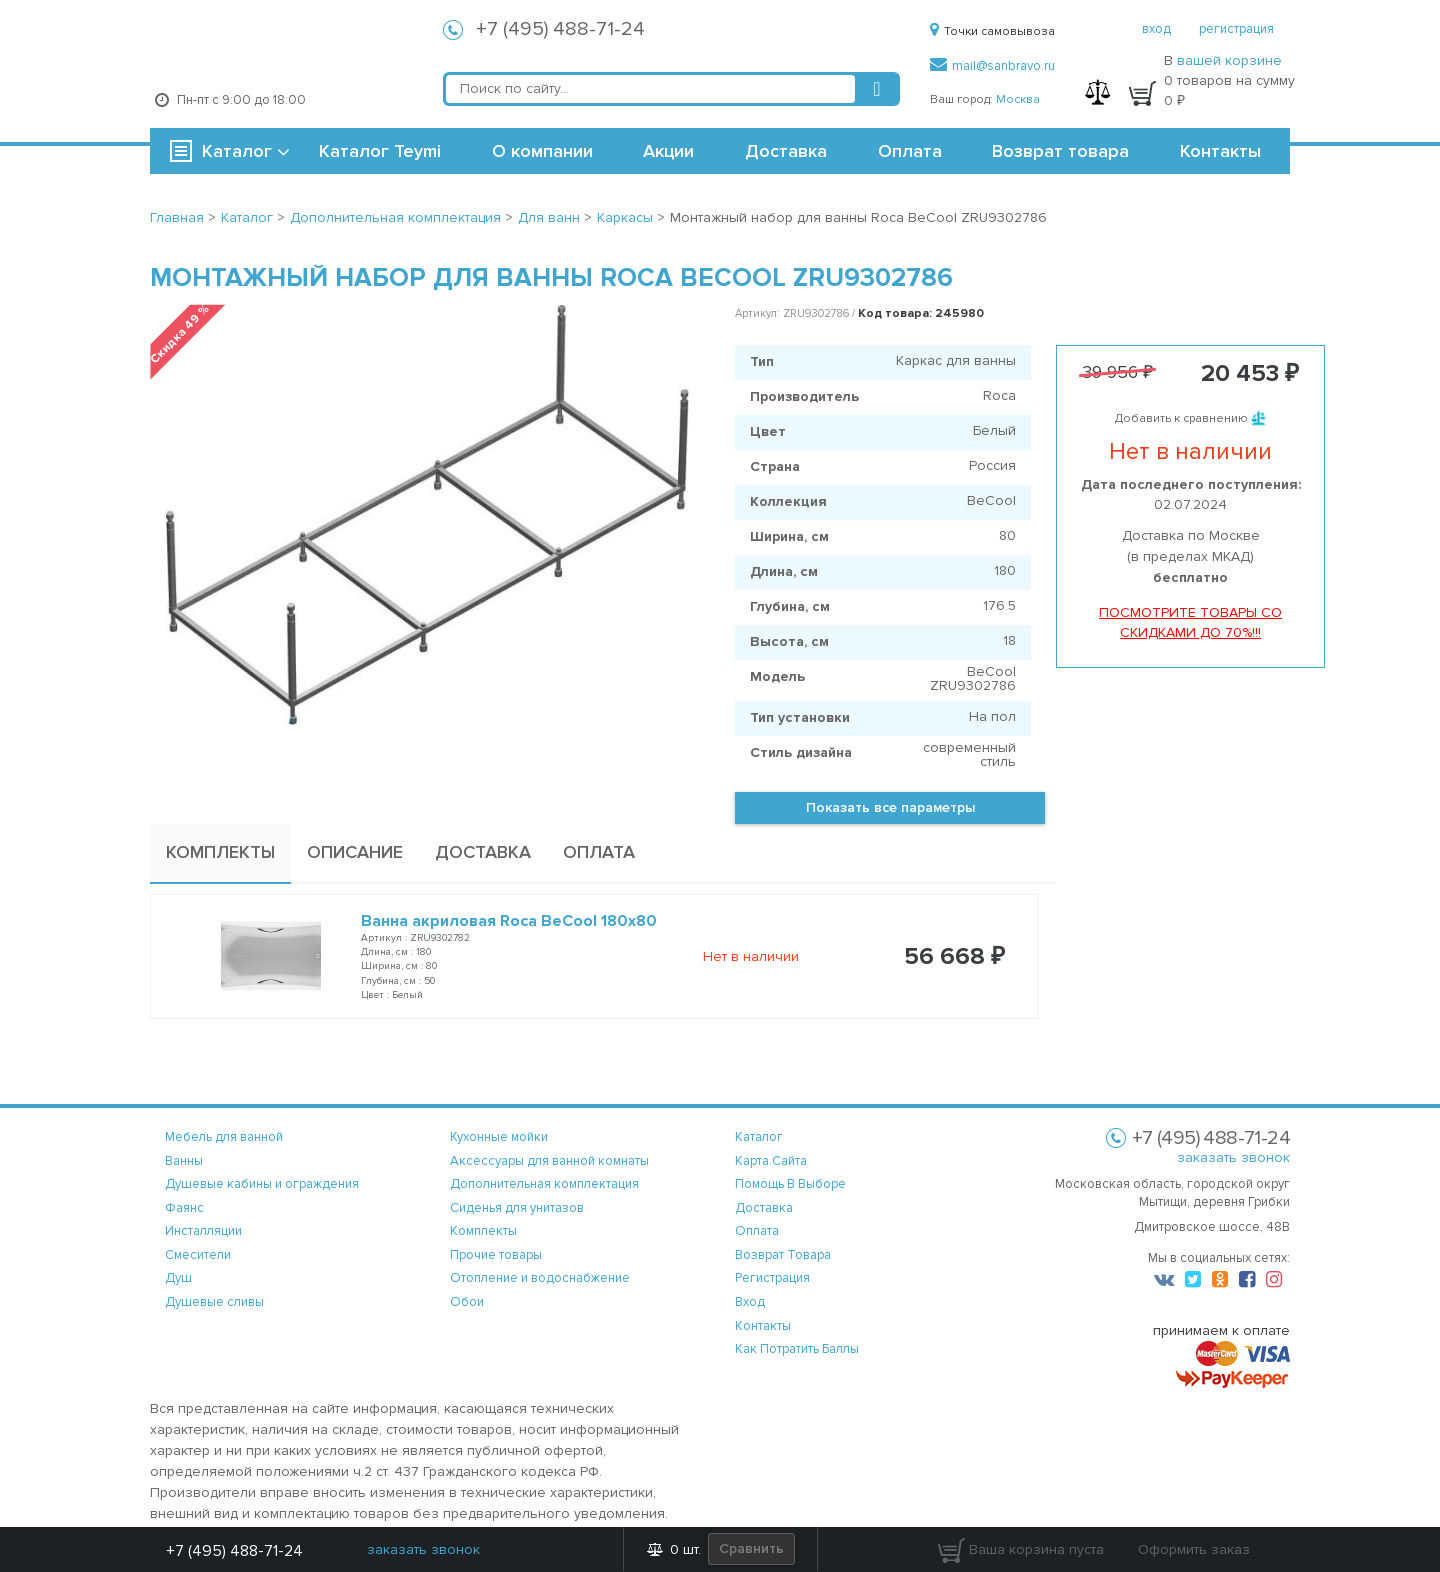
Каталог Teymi (380, 151)
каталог (759, 1137)
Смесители (198, 1255)
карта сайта (771, 1161)
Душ (178, 1278)
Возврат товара (1060, 151)
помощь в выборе (790, 1184)
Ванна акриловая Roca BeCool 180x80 (509, 921)
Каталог (237, 151)
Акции (668, 151)
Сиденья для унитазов (517, 1208)
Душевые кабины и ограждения (262, 1184)
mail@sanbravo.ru (992, 66)
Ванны (184, 1161)
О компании (542, 151)
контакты (763, 1326)
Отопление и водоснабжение (540, 1278)
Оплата (910, 151)
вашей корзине (1229, 60)
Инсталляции (203, 1231)
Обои (467, 1302)
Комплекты (483, 1231)
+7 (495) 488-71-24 (560, 29)
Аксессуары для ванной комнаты (549, 1161)
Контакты (1220, 151)
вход (1156, 29)
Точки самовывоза (992, 31)
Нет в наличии (751, 956)
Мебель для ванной (224, 1137)
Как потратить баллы (797, 1349)
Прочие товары (496, 1255)
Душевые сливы (214, 1302)
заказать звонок (1233, 1157)
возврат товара (783, 1255)
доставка (764, 1208)
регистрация (1236, 29)
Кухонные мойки (499, 1137)
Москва (1018, 99)
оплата (757, 1231)
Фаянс (184, 1208)
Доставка (786, 151)
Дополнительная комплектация (544, 1184)
